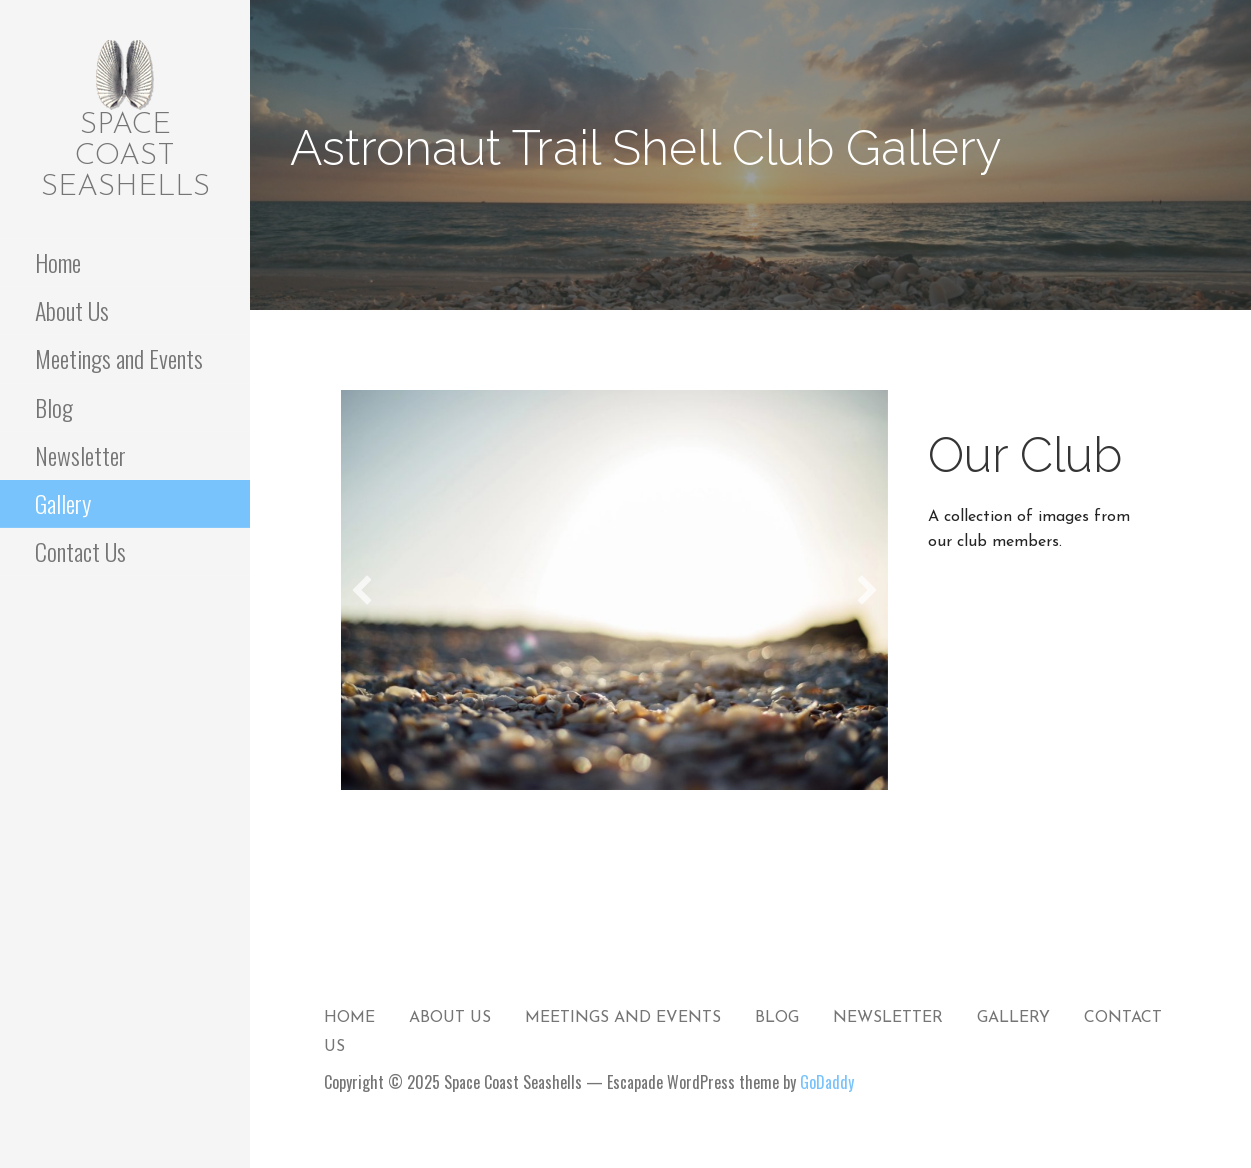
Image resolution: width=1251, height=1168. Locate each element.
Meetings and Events (119, 358)
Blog (54, 407)
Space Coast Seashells (125, 156)
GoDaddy (827, 1082)
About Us (72, 310)
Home (58, 262)
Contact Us (80, 551)
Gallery (63, 503)
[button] (362, 590)
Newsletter (80, 455)
